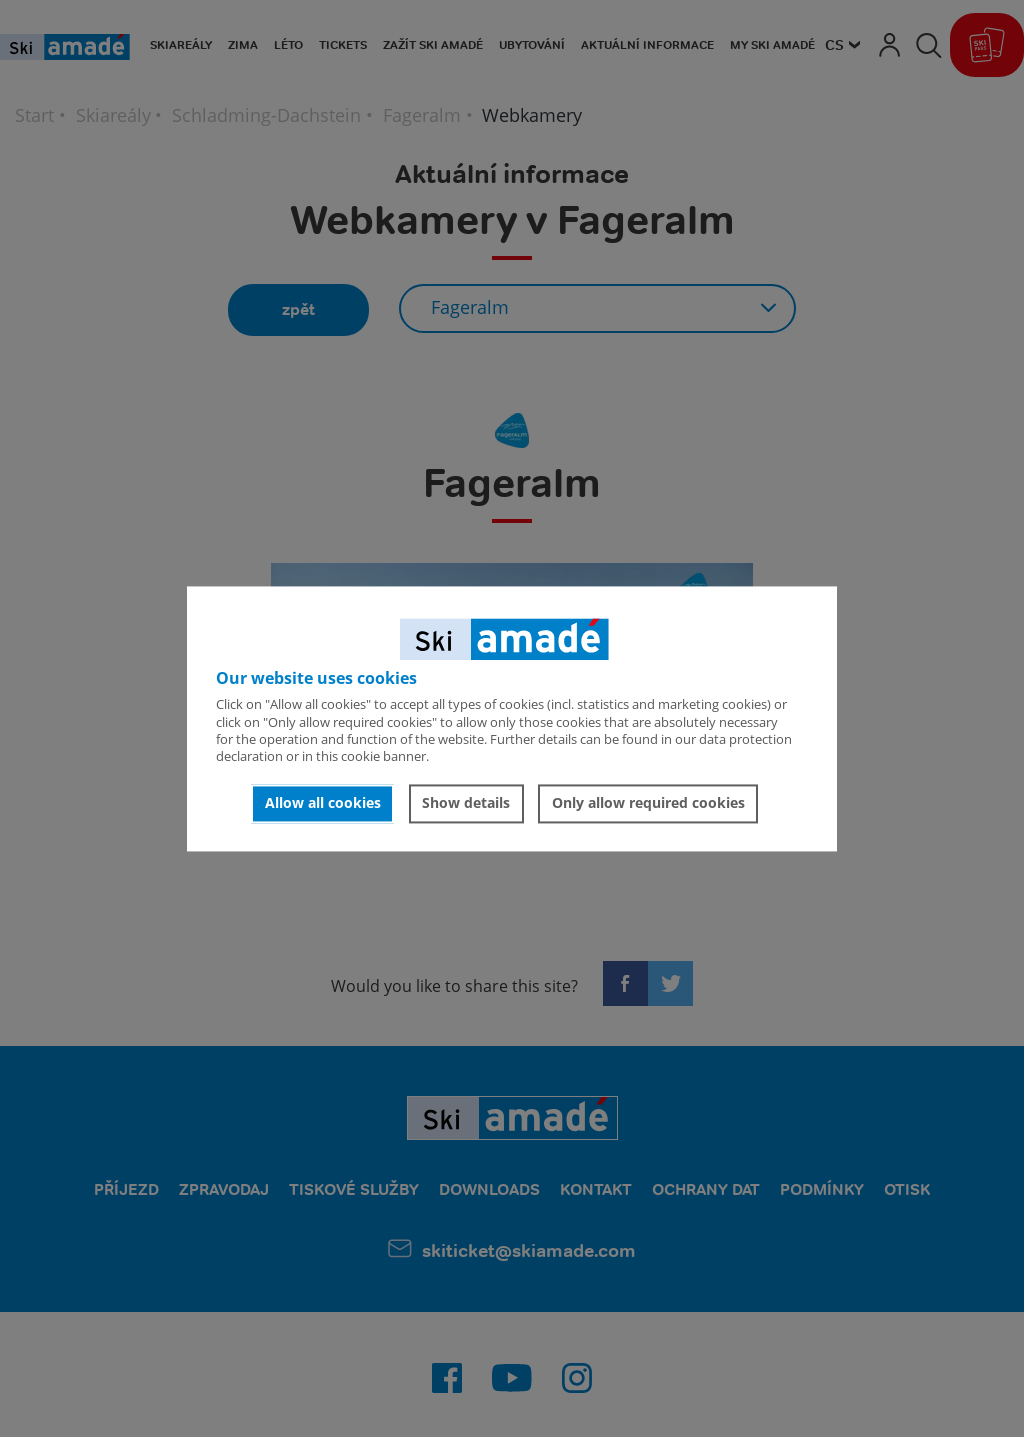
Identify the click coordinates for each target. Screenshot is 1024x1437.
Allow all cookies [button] (323, 803)
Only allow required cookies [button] (648, 803)
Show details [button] (466, 803)
